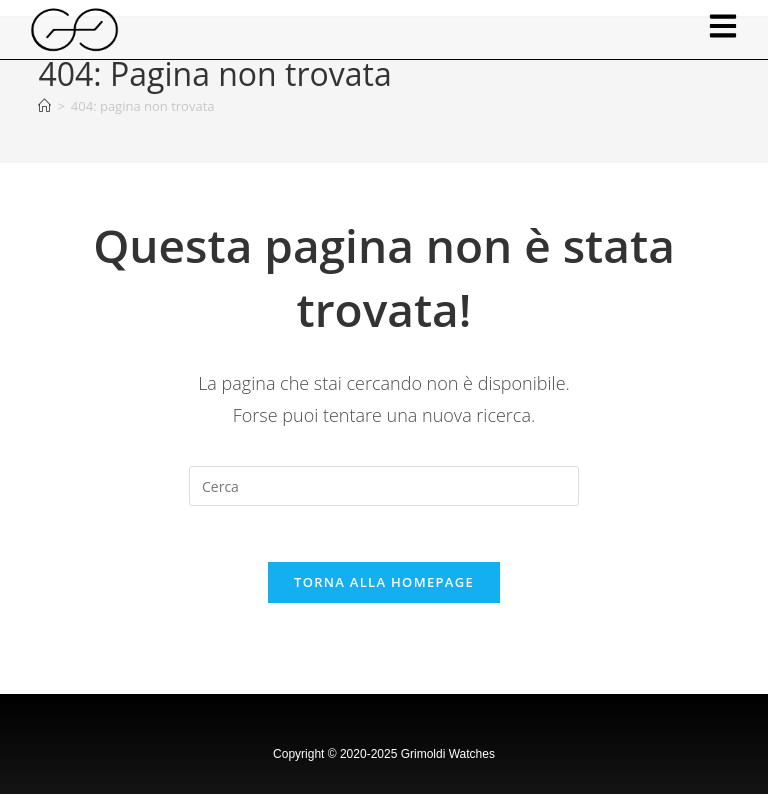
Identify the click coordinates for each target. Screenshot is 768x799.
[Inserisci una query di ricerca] (384, 486)
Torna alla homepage (384, 587)
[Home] (44, 106)
